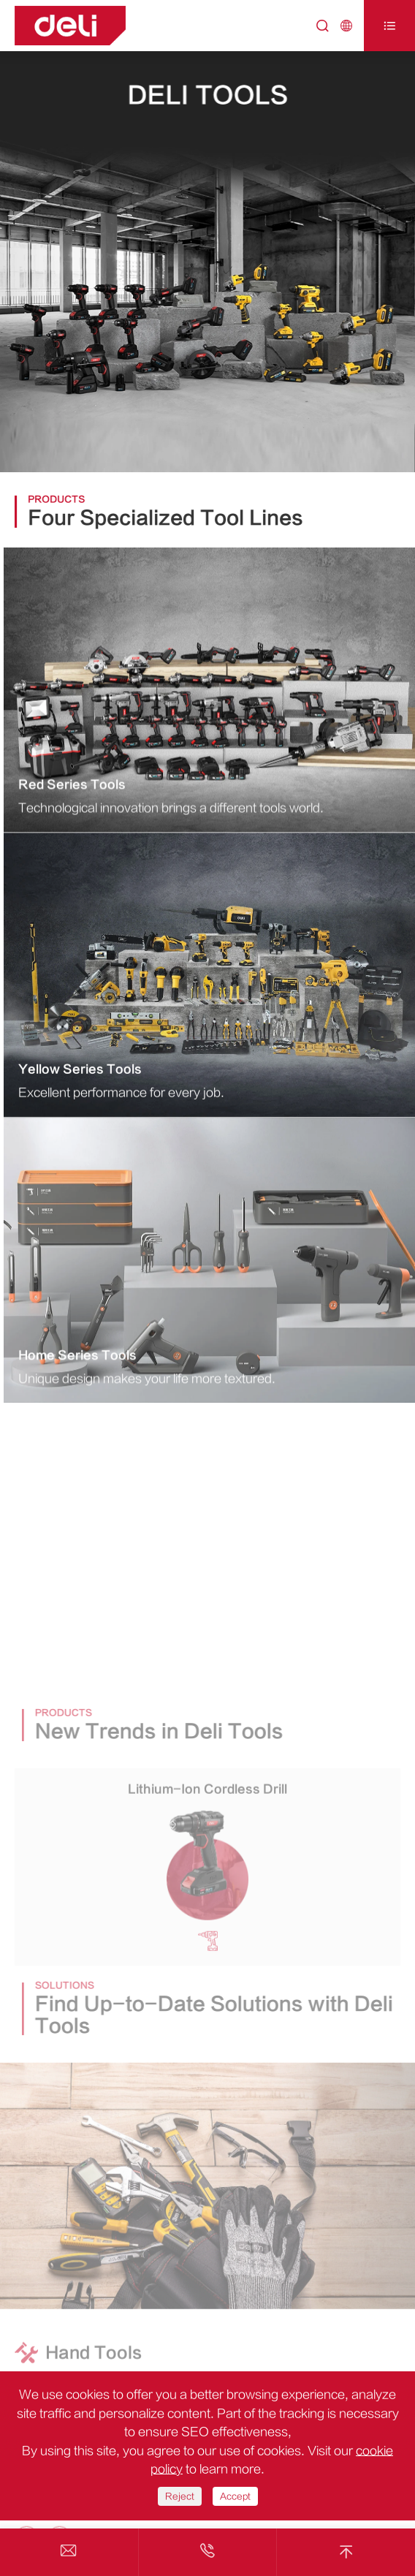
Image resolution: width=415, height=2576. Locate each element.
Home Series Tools (77, 1356)
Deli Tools (207, 94)
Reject (179, 2496)
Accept (235, 2496)
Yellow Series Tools (80, 1070)
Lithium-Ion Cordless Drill (207, 1793)
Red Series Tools (72, 785)
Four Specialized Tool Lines (166, 518)
